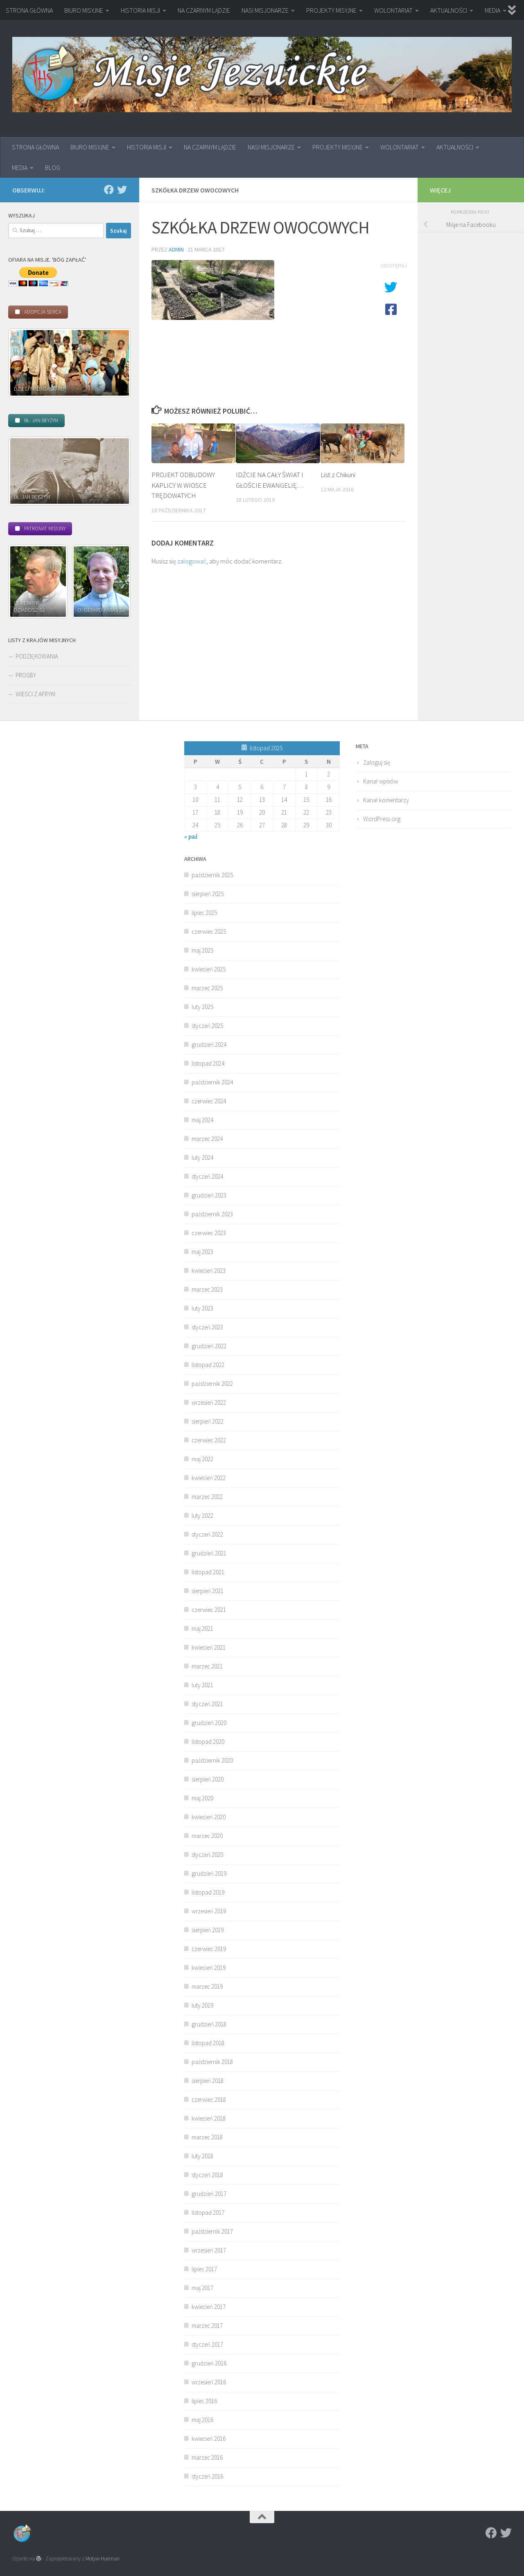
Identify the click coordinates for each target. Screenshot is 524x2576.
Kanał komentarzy (386, 800)
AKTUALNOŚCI (448, 10)
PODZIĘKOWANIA (37, 656)
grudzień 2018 (209, 2024)
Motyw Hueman (103, 2558)
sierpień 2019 (208, 1930)
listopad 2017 (208, 2212)
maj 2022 (202, 1459)
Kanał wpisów (380, 781)
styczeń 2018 (207, 2175)
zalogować (191, 561)
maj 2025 (202, 950)
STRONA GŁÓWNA (29, 10)
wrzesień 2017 (209, 2250)
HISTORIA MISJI (140, 10)
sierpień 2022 (208, 1421)
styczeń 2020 (207, 1854)
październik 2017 (212, 2231)
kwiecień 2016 (209, 2438)
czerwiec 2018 (209, 2099)
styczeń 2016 (207, 2476)
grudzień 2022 (209, 1346)
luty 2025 (202, 1007)
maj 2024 (202, 1120)
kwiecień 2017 (209, 2307)
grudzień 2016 (209, 2363)
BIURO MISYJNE (83, 10)
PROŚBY (26, 675)
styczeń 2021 (207, 1704)
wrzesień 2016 (209, 2382)
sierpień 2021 (208, 1591)
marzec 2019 (207, 1986)
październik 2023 (212, 1214)
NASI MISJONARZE (265, 10)
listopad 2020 (208, 1741)
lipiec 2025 (204, 913)
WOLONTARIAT (393, 10)
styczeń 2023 (207, 1327)
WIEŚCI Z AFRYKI (35, 694)
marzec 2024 (207, 1139)
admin (176, 249)
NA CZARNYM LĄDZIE (204, 10)
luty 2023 (202, 1308)
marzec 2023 (207, 1289)
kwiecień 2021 (209, 1647)
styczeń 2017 (207, 2344)
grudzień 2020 (209, 1723)
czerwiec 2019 (209, 1949)
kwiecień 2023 (209, 1270)
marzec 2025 (207, 988)
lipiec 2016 (204, 2401)
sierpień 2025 (208, 894)
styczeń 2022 (207, 1534)
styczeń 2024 (207, 1176)
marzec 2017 (207, 2325)
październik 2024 (212, 1082)
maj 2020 (202, 1798)
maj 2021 (202, 1628)
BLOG (52, 167)
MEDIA (492, 10)
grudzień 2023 (209, 1195)
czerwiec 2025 (209, 931)
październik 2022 (212, 1384)
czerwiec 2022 (209, 1440)
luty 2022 (202, 1515)
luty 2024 (202, 1157)
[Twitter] (122, 190)
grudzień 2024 (209, 1044)
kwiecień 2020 (209, 1817)
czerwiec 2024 (209, 1101)
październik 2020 (212, 1760)
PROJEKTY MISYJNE (331, 10)
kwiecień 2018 (209, 2118)
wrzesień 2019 (209, 1911)
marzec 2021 (207, 1666)
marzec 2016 (207, 2457)
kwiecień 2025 (209, 969)
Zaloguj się (376, 762)
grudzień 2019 (209, 1873)
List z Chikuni (338, 474)
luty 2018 (202, 2156)
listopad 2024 (208, 1063)
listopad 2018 (208, 2043)
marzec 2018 (207, 2137)
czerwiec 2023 (209, 1233)
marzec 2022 (207, 1497)
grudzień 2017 (209, 2194)
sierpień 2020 (208, 1779)
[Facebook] (109, 190)
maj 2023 (202, 1252)
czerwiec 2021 (209, 1610)
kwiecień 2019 (209, 1968)
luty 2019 (202, 2005)
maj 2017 (202, 2288)
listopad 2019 (208, 1892)
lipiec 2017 (204, 2269)
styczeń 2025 (207, 1026)
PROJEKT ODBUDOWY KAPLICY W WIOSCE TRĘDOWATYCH (183, 485)
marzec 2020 (207, 1836)
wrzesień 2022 (209, 1402)
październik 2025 (212, 875)
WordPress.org (381, 819)
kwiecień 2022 (209, 1478)
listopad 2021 (208, 1572)
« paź (191, 836)
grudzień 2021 (209, 1553)
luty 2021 (202, 1685)
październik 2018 (212, 2062)
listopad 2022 (208, 1365)
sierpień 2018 (208, 2081)
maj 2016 (202, 2420)
